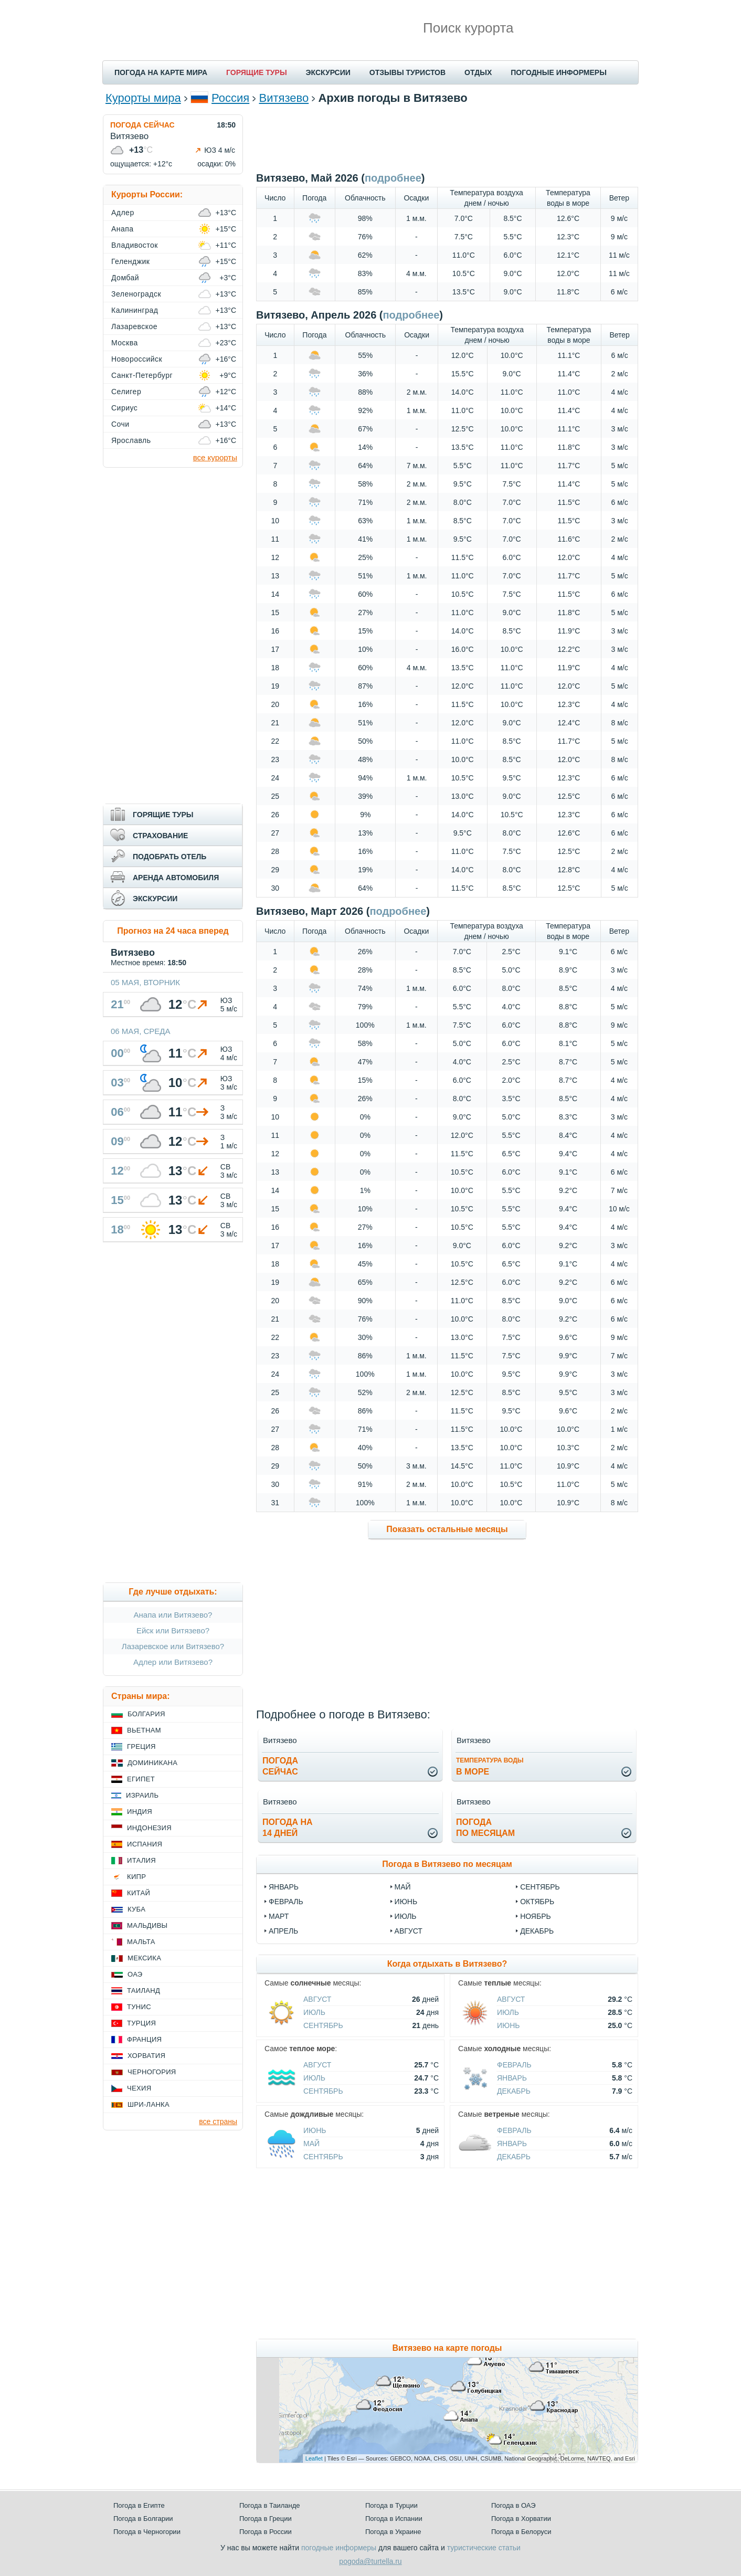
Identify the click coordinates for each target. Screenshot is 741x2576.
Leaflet (314, 2458)
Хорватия (146, 2056)
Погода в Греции (265, 2518)
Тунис (139, 2007)
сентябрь (540, 1887)
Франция (144, 2039)
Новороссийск (136, 359)
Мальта (141, 1942)
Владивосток (134, 245)
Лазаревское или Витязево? (173, 1646)
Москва (124, 343)
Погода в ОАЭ (513, 2505)
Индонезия (149, 1828)
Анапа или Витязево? (173, 1614)
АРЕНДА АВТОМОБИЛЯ (176, 877)
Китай (138, 1893)
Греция (141, 1746)
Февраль (514, 2065)
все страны (218, 2121)
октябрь (537, 1901)
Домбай (125, 277)
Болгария (146, 1714)
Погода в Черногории (147, 2532)
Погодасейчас (280, 1766)
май (403, 1887)
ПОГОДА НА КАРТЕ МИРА (160, 72)
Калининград (134, 310)
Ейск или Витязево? (172, 1630)
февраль (286, 1901)
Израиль (142, 1795)
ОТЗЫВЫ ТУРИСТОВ (407, 72)
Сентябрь (323, 2025)
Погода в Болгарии (143, 2518)
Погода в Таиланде (269, 2505)
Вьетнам (144, 1730)
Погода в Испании (393, 2518)
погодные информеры (338, 2547)
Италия (141, 1860)
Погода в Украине (393, 2532)
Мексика (144, 1958)
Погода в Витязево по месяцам (447, 1864)
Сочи (120, 424)
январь (284, 1887)
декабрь (537, 1931)
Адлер (122, 212)
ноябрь (535, 1916)
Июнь (508, 2025)
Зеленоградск (136, 294)
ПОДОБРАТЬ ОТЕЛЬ (169, 856)
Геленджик (130, 261)
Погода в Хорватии (521, 2518)
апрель (283, 1931)
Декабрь (514, 2091)
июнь (406, 1901)
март (279, 1916)
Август (317, 1999)
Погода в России (265, 2532)
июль (406, 1916)
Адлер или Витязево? (173, 1661)
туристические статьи (484, 2547)
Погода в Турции (391, 2505)
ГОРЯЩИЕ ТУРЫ (256, 72)
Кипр (136, 1877)
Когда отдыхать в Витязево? (447, 1963)
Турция (141, 2023)
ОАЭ (135, 1974)
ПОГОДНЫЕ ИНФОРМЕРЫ (559, 72)
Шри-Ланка (149, 2104)
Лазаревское (134, 326)
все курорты (215, 457)
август (408, 1931)
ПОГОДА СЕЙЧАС (142, 125)
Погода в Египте (139, 2505)
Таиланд (143, 1990)
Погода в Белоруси (521, 2532)
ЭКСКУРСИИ (328, 72)
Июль (314, 2012)
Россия (230, 97)
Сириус (124, 408)
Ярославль (131, 440)
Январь (512, 2078)
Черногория (152, 2072)
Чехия (139, 2088)
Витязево (284, 97)
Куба (136, 1909)
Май (311, 2143)
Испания (144, 1844)
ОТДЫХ (478, 72)
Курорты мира (143, 97)
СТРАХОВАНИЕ (160, 835)
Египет (141, 1779)
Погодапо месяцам (485, 1828)
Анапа (122, 229)
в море (490, 1766)
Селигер (126, 391)
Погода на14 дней (287, 1828)
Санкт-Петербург (142, 375)
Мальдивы (147, 1925)
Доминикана (152, 1763)
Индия (139, 1811)
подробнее (393, 178)
